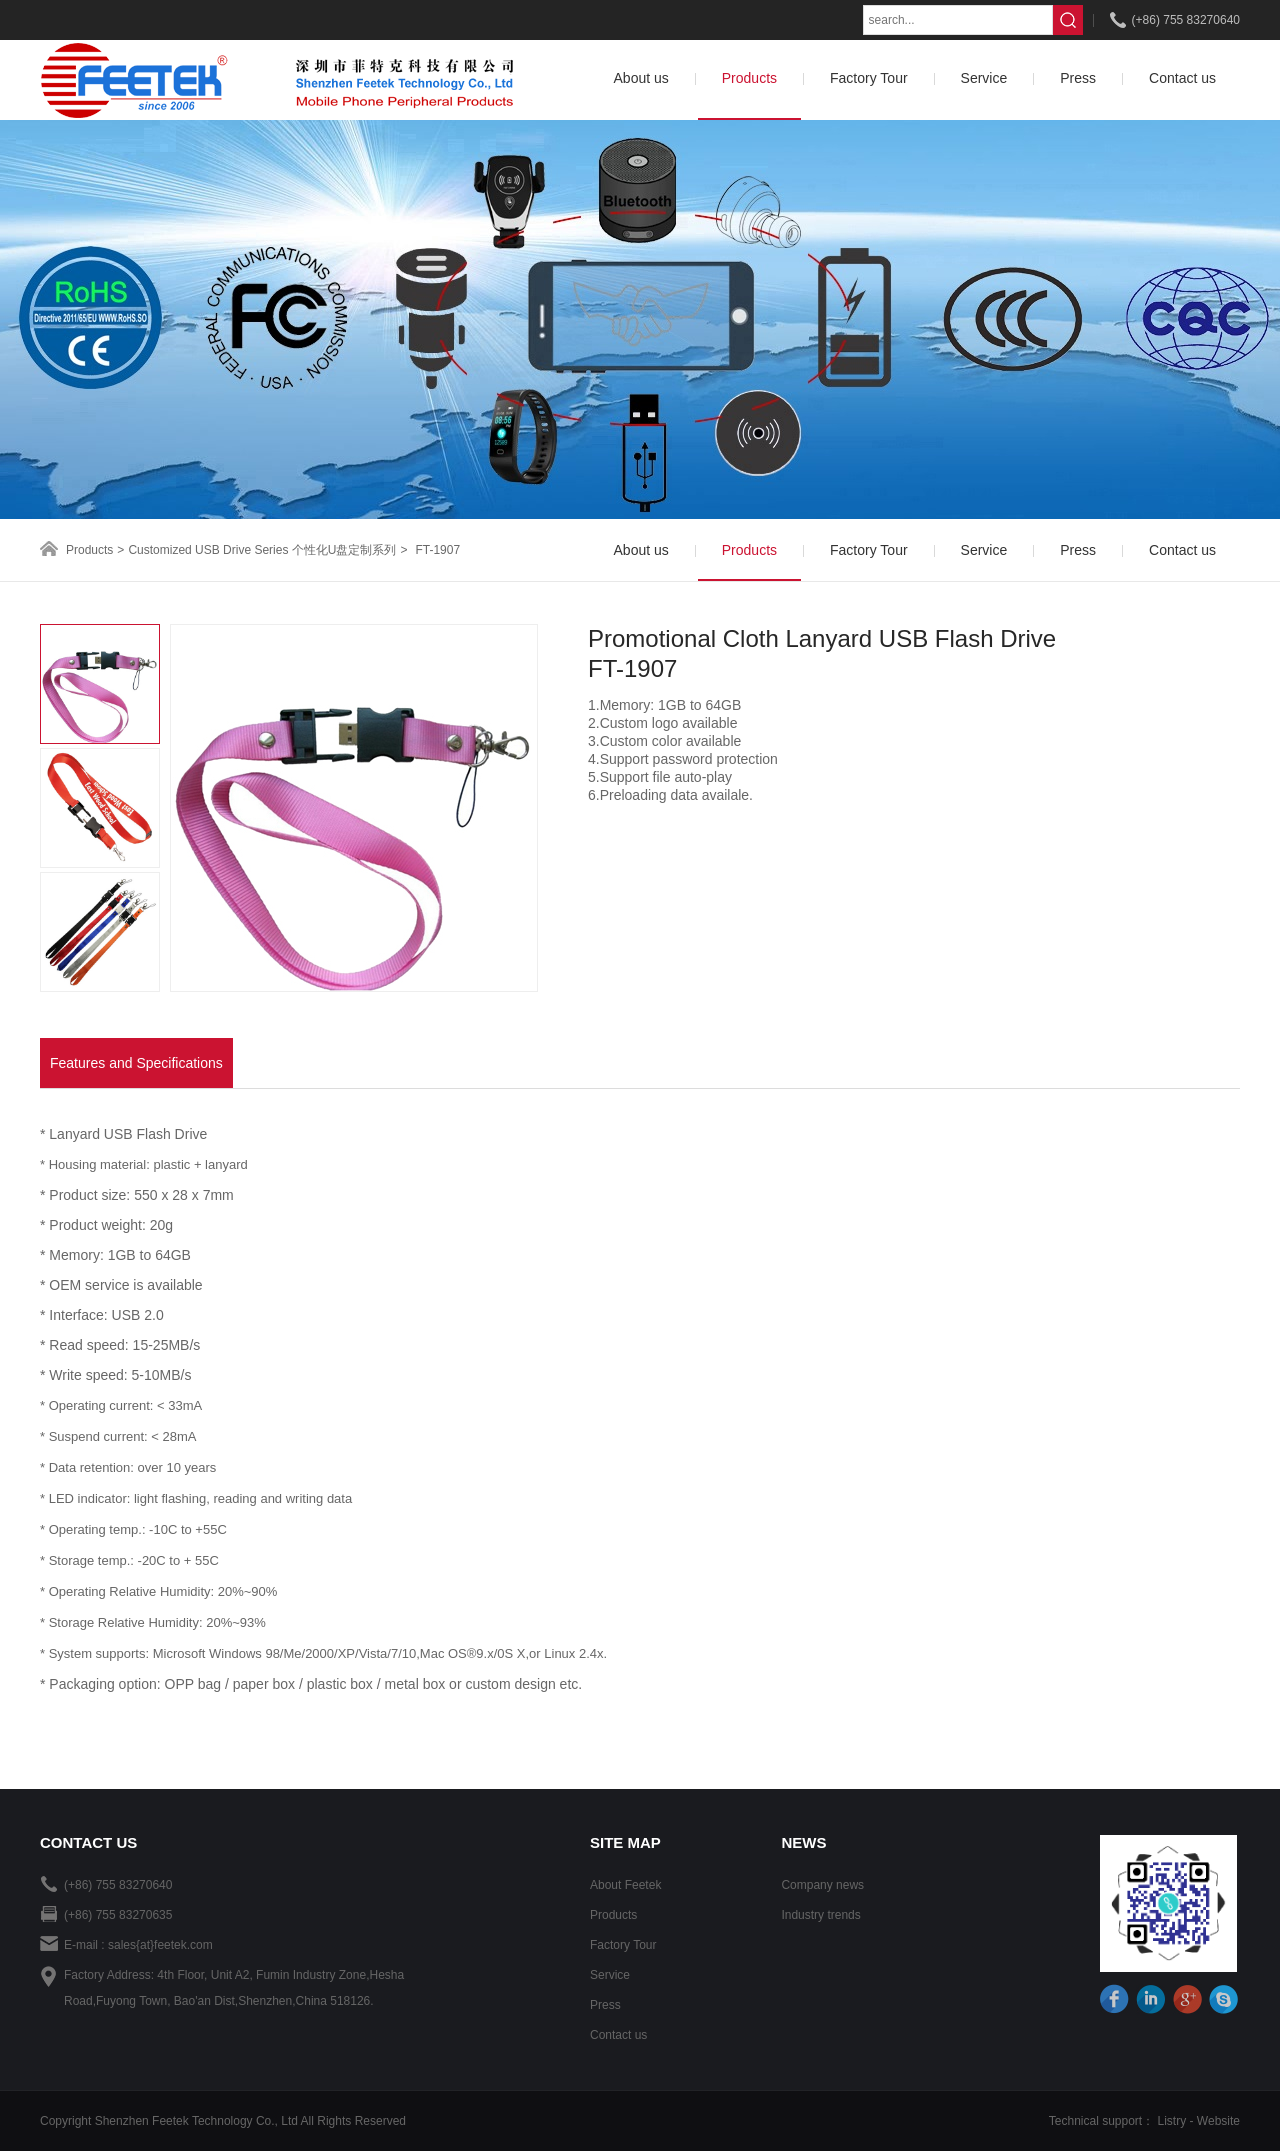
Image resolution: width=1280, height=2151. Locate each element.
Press (605, 2005)
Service (610, 1975)
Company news (822, 1885)
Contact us (618, 2035)
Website (1218, 2121)
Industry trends (820, 1915)
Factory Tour (623, 1945)
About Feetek (625, 1885)
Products (89, 550)
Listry (1172, 2121)
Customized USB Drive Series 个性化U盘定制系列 (262, 550)
